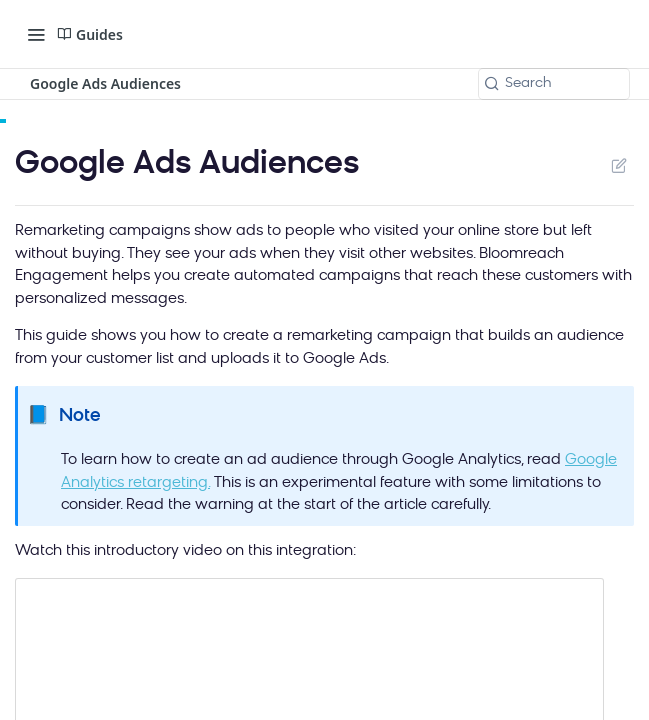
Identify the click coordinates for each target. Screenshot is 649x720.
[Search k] (554, 84)
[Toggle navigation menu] (36, 34)
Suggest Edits (618, 165)
